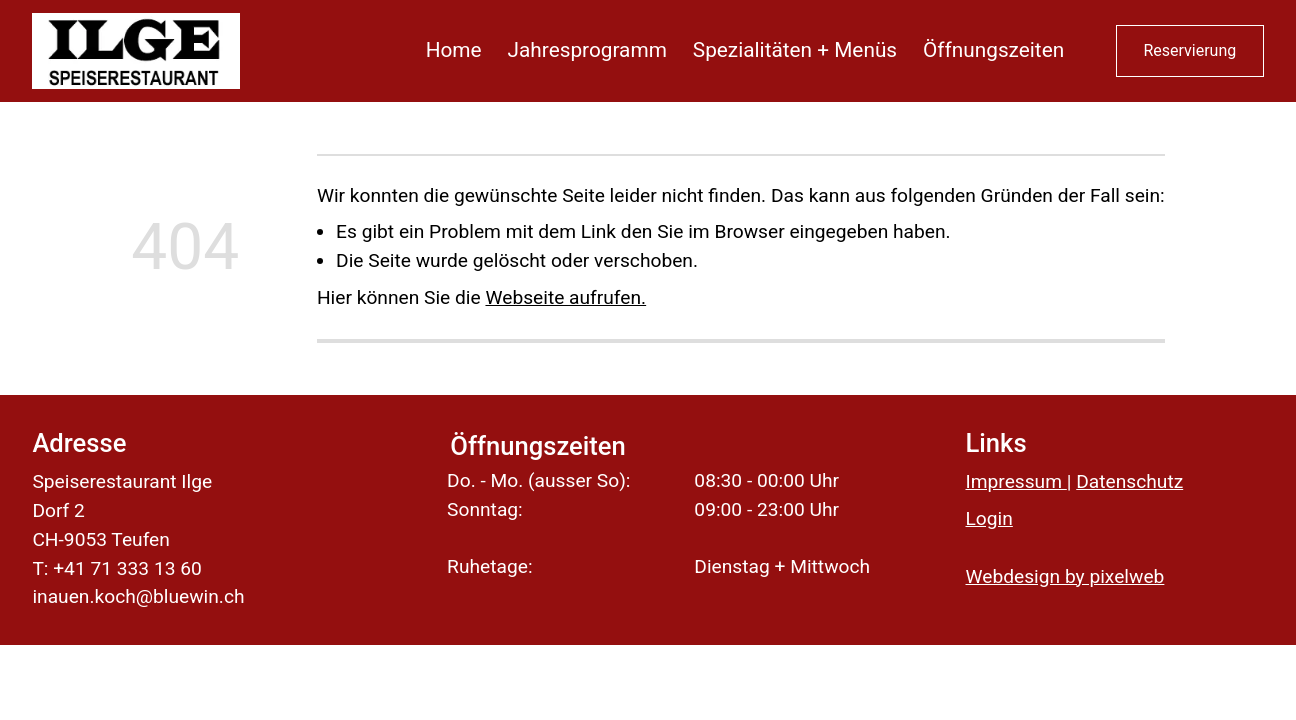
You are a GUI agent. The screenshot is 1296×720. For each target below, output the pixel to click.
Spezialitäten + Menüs (795, 50)
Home (454, 50)
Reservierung (1189, 50)
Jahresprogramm (587, 50)
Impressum (1016, 481)
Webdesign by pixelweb (1065, 576)
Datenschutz (1129, 481)
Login (989, 518)
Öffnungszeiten (993, 50)
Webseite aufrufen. (565, 297)
